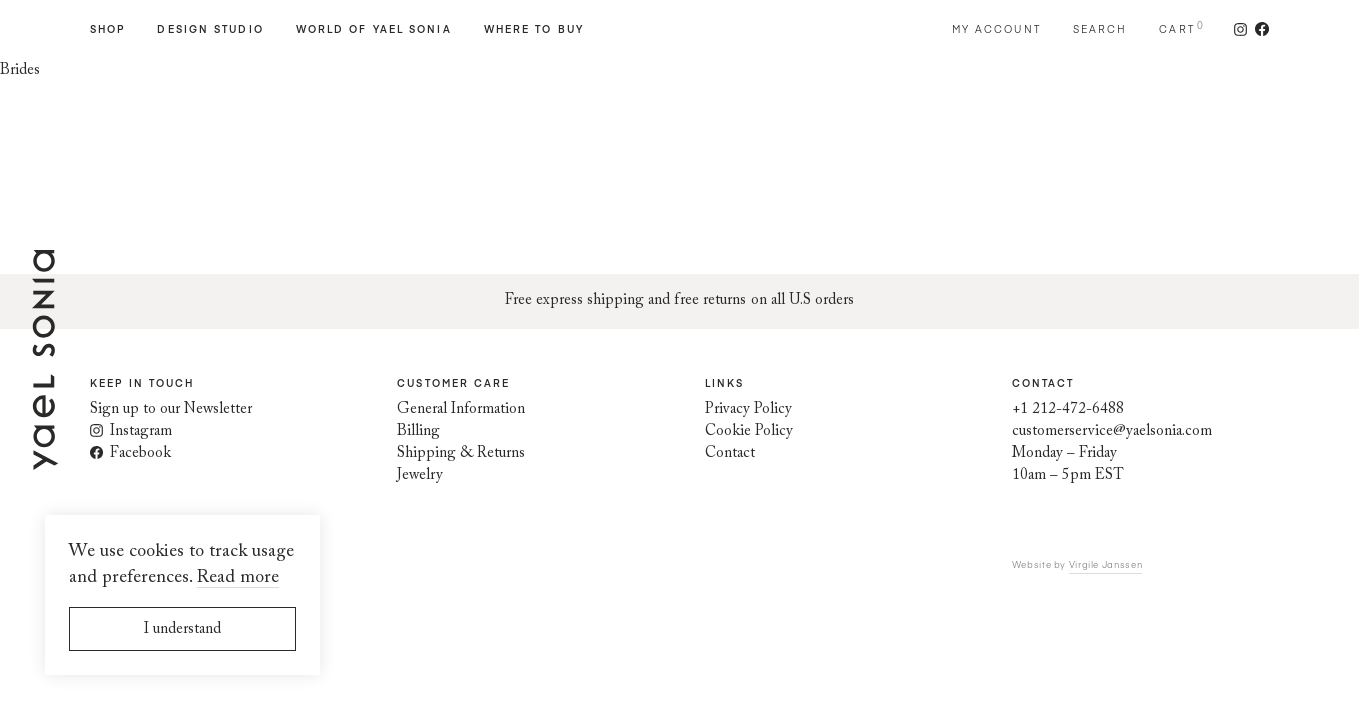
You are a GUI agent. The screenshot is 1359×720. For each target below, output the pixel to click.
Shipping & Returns (461, 453)
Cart (1176, 29)
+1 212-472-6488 (1068, 409)
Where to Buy (534, 29)
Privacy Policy (748, 409)
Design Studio (210, 29)
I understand (182, 629)
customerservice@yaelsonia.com (1112, 431)
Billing (418, 431)
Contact (730, 453)
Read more (238, 578)
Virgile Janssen (1105, 564)
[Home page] (45, 458)
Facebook (130, 453)
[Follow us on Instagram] (1240, 29)
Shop (107, 29)
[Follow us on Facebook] (1258, 29)
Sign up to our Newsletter (171, 409)
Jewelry (420, 475)
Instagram (131, 431)
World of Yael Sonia (374, 29)
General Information (461, 409)
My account (996, 29)
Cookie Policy (749, 431)
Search (1100, 29)
